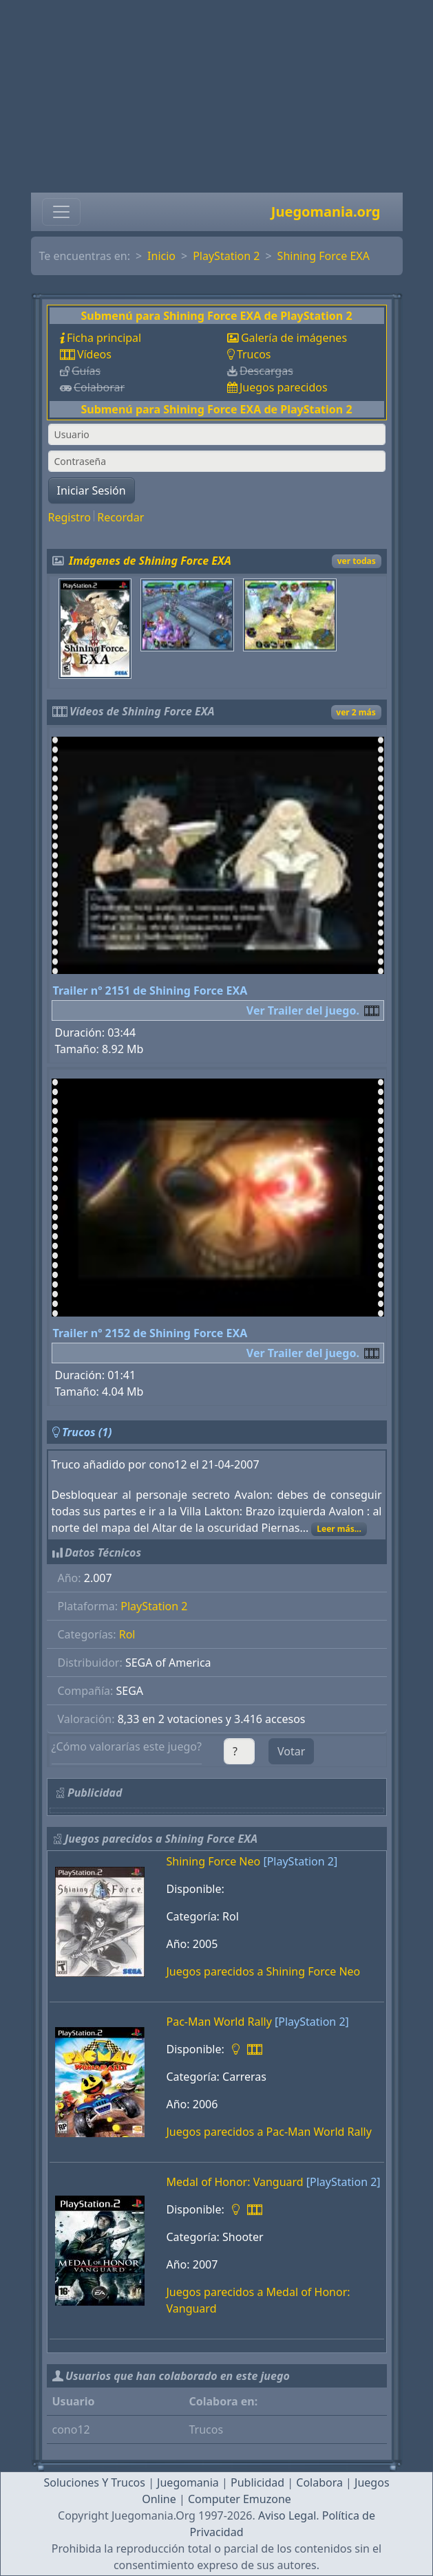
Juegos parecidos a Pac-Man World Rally (269, 2131)
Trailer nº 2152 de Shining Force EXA (150, 1333)
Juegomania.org (326, 211)
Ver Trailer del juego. (302, 1010)
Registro (69, 517)
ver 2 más (355, 712)
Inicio (161, 255)
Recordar (120, 517)
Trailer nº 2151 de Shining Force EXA (150, 990)
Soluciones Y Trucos (94, 2482)
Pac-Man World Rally (219, 2021)
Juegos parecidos (284, 387)
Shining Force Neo (214, 1861)
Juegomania (188, 2482)
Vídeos (94, 354)
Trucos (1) (87, 1432)
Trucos (254, 354)
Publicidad (257, 2482)
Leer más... (339, 1529)
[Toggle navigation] (61, 212)
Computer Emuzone (239, 2499)
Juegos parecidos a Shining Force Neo (264, 1971)
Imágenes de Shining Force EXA (150, 560)
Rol (127, 1634)
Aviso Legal (287, 2515)
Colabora (319, 2482)
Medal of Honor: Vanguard (235, 2181)
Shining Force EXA (323, 255)
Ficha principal (104, 337)
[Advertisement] (216, 96)
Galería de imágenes (294, 337)
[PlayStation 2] (300, 1861)
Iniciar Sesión (91, 490)
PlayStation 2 (226, 255)
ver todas (356, 561)
